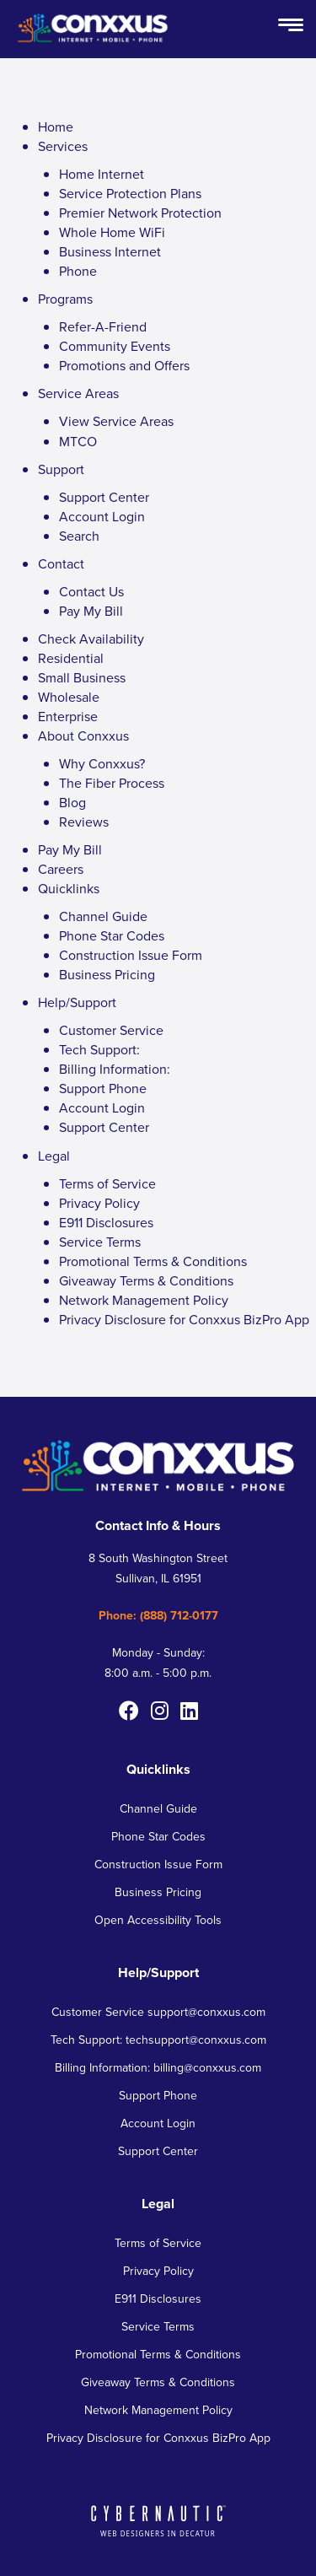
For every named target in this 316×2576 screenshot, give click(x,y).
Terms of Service (107, 1184)
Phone (78, 271)
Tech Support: (99, 1049)
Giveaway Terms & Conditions (146, 1281)
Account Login (102, 516)
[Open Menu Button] (290, 26)
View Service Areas (116, 421)
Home (55, 127)
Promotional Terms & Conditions (153, 1261)
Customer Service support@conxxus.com (158, 2012)
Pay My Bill (91, 611)
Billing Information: (114, 1069)
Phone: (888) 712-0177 (158, 1616)
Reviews (84, 822)
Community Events (114, 346)
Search (79, 536)
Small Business (82, 677)
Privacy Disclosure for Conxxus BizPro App (184, 1319)
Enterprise (68, 716)
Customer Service (111, 1030)
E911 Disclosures (106, 1222)
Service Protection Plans (130, 193)
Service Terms (100, 1242)
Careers (60, 869)
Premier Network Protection (140, 213)
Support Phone (103, 1088)
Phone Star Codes (111, 936)
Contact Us (91, 591)
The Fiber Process (111, 783)
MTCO (78, 441)
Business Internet (110, 251)
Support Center (104, 497)
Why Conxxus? (102, 763)
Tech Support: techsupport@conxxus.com (158, 2040)
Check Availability (91, 639)
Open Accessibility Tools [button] (158, 1920)
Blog (72, 802)
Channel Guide (103, 916)
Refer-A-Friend (103, 327)
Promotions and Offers (124, 365)
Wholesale (68, 697)
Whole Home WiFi (112, 232)
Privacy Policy (99, 1203)
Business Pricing (107, 974)
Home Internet (101, 174)
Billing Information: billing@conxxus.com (158, 2068)
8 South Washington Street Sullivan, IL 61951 (158, 1568)
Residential (71, 658)
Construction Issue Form (130, 955)
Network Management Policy (143, 1300)
